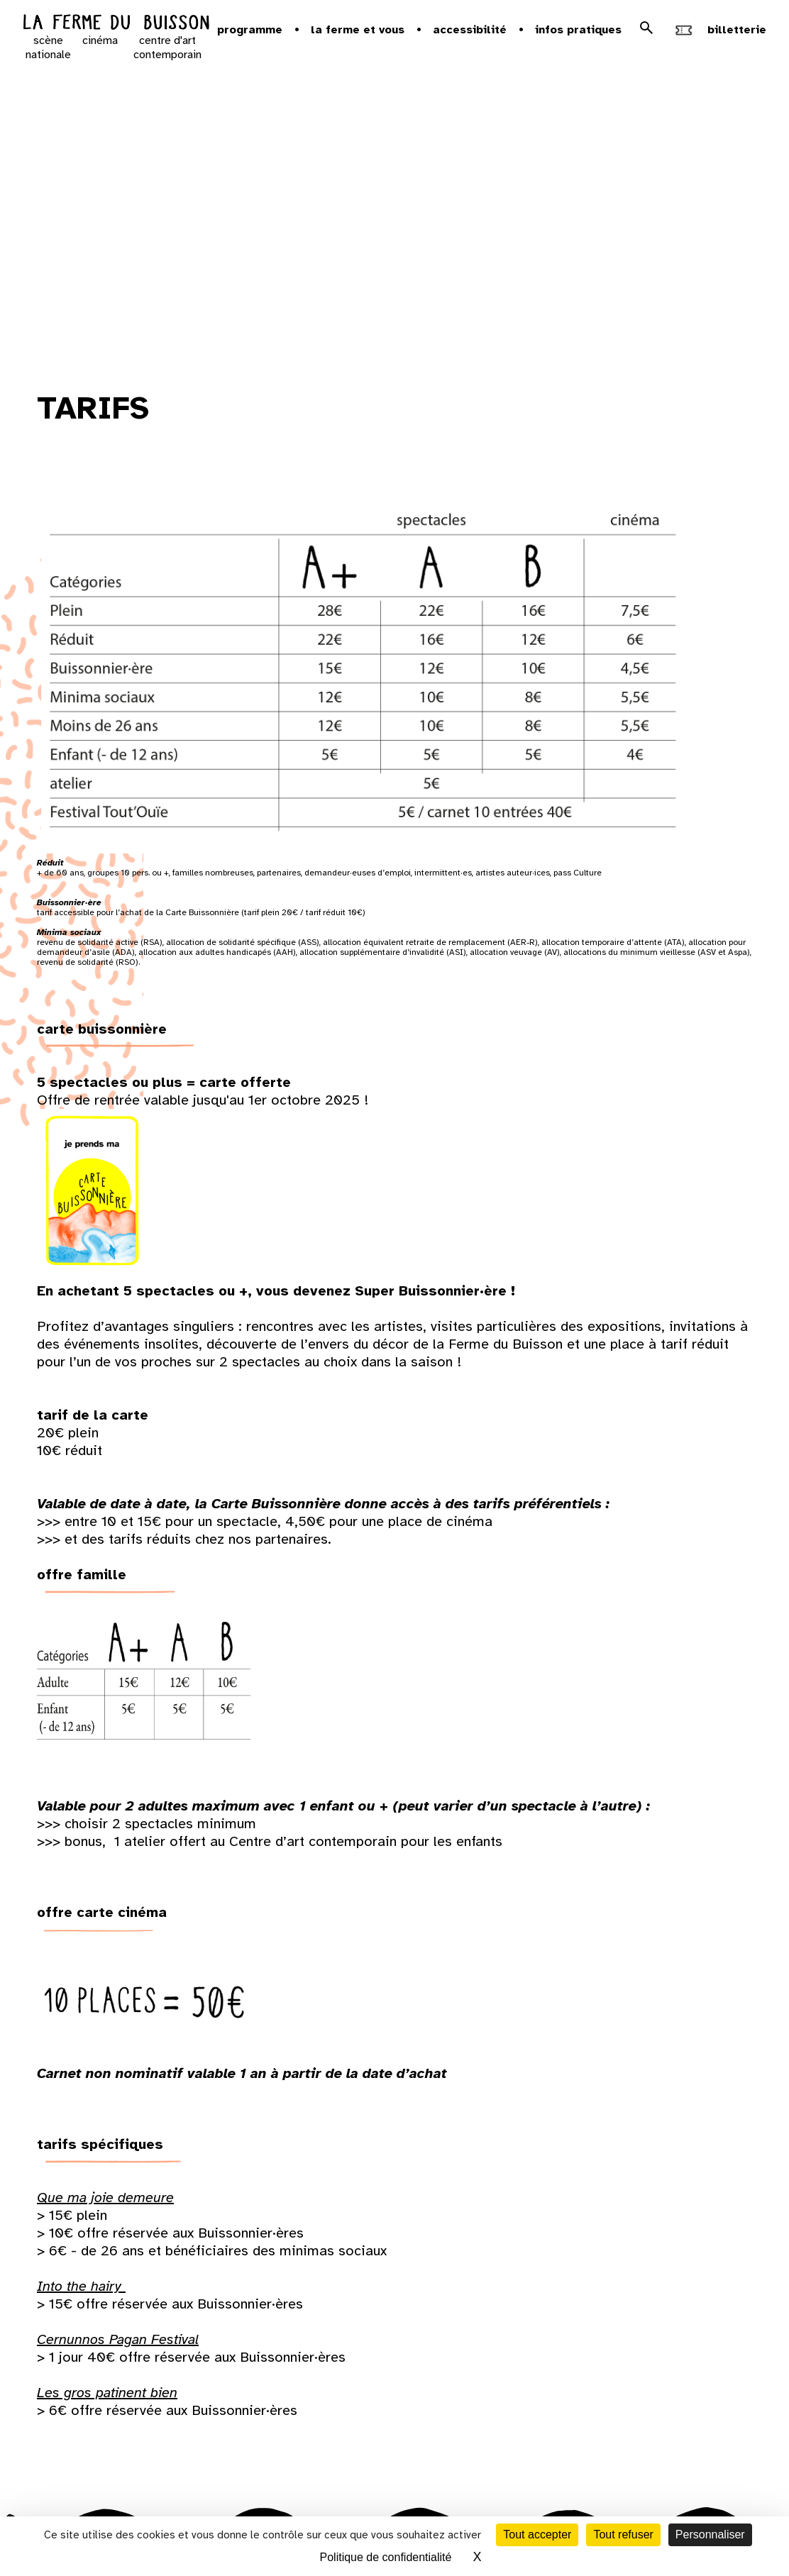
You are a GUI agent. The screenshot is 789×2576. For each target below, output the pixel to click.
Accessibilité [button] (470, 30)
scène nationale (48, 47)
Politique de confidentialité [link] (386, 2557)
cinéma (100, 40)
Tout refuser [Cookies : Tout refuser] (623, 2534)
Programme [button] (249, 30)
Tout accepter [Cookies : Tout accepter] (537, 2534)
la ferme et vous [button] (357, 30)
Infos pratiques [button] (578, 30)
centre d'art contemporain (167, 47)
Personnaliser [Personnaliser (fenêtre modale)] (710, 2534)
